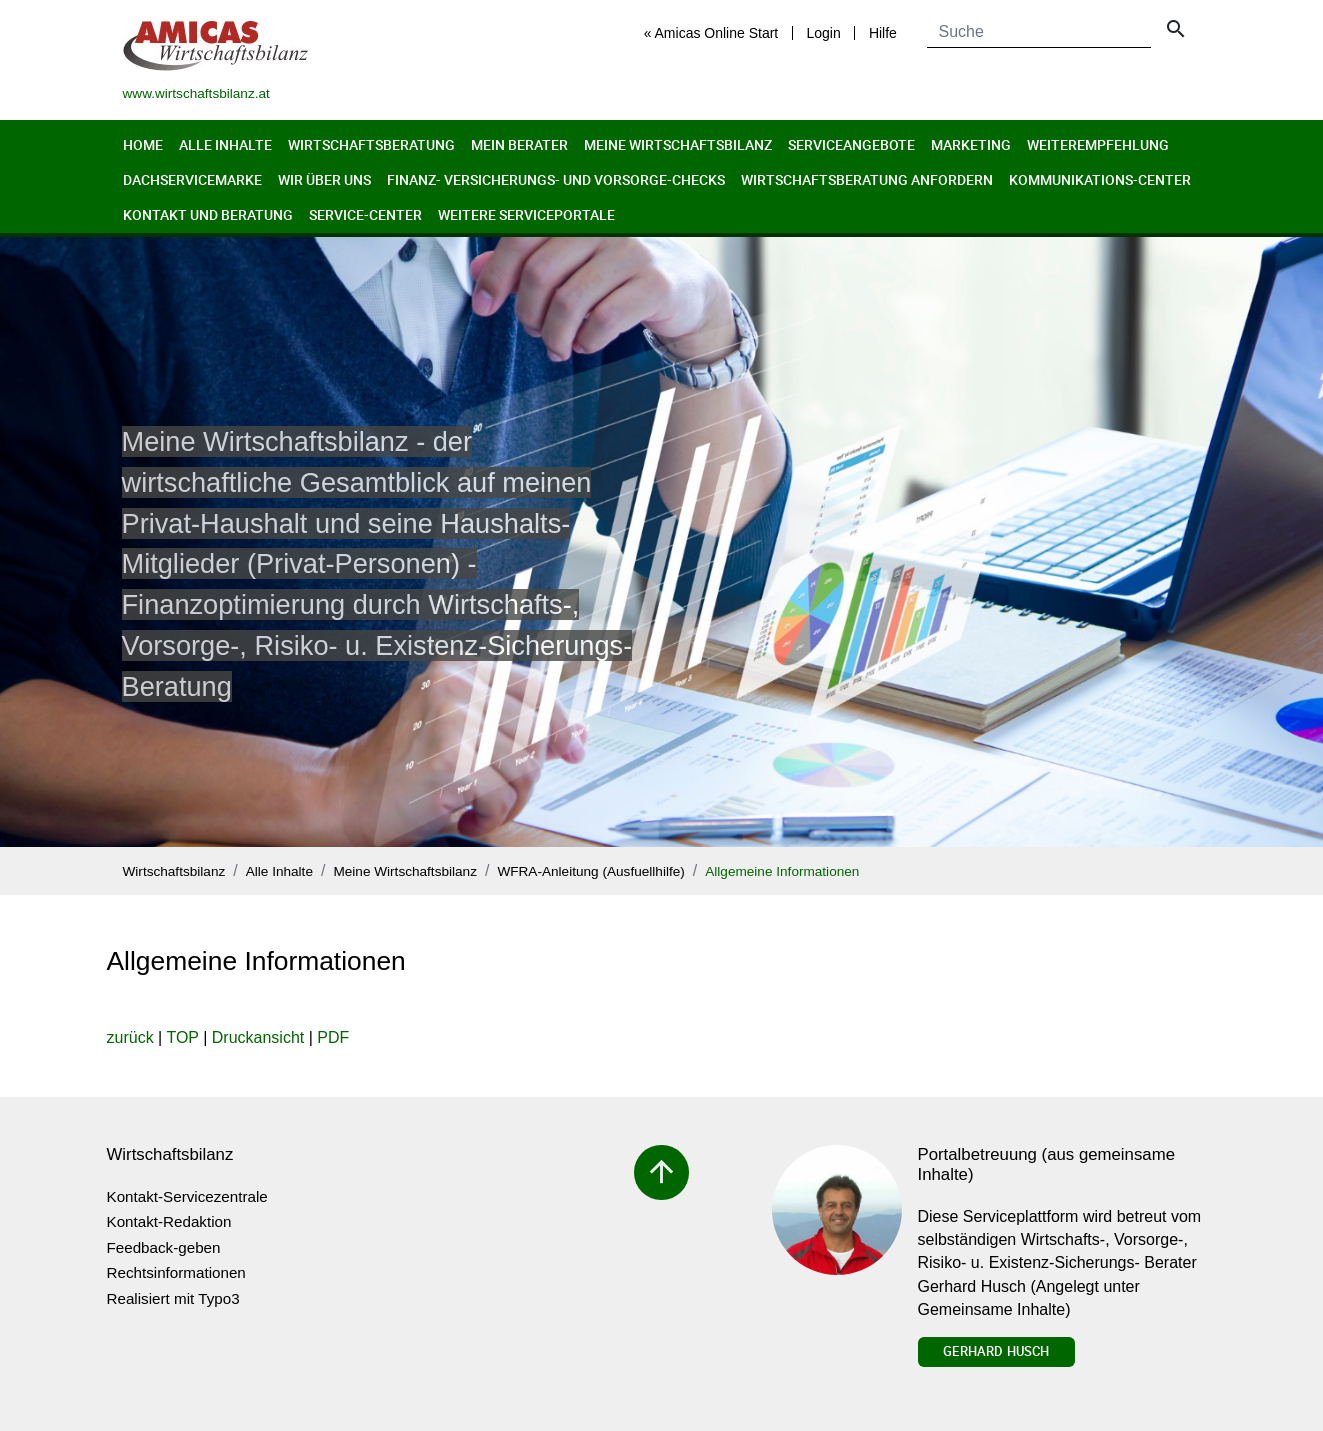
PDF (333, 1037)
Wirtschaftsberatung (371, 144)
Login (823, 33)
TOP (182, 1037)
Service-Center (365, 214)
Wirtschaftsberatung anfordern (867, 179)
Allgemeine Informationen (782, 871)
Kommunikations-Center (1100, 179)
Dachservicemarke (192, 179)
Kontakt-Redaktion (169, 1221)
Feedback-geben (164, 1247)
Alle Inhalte (225, 144)
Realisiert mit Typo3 (173, 1298)
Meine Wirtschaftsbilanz (678, 144)
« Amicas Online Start (711, 33)
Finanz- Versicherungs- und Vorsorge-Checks (556, 179)
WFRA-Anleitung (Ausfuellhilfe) (590, 871)
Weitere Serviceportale (526, 214)
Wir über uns (324, 179)
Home (143, 144)
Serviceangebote (851, 144)
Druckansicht (258, 1037)
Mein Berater (519, 144)
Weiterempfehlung (1098, 144)
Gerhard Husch (996, 1351)
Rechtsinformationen (176, 1272)
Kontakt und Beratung (208, 214)
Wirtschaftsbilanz (174, 871)
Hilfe (883, 33)
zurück (130, 1037)
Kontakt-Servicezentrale (187, 1196)
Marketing (971, 144)
